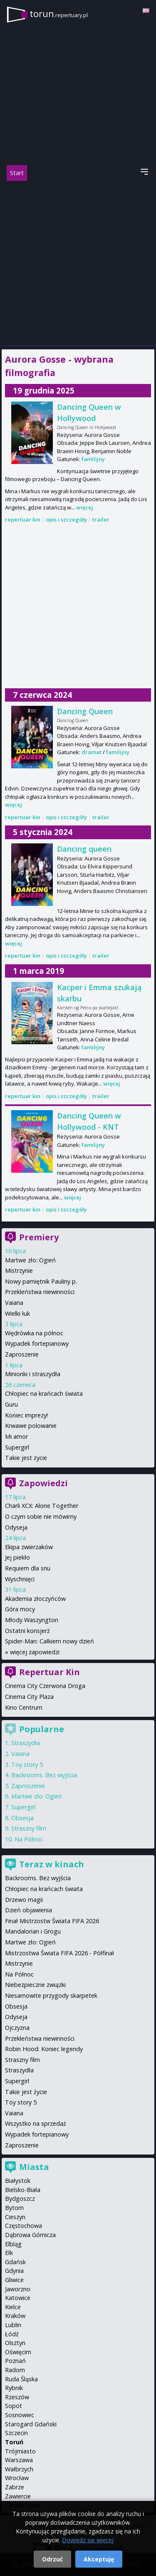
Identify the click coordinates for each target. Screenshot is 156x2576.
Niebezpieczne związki (35, 1985)
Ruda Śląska (21, 2379)
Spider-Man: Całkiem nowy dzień (49, 1641)
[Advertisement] (78, 263)
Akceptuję (99, 2559)
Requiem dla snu (27, 1568)
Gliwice (14, 2280)
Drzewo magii (24, 1900)
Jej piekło (17, 1557)
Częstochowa (23, 2226)
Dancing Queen (85, 711)
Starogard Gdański (31, 2424)
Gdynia (14, 2271)
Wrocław (17, 2478)
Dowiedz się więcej (88, 2540)
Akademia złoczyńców (35, 1599)
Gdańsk (15, 2262)
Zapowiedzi (43, 1483)
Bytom (14, 2208)
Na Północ (29, 1839)
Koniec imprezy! (26, 1415)
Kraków (15, 2316)
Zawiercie (18, 2496)
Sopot (13, 2406)
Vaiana (14, 1303)
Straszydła (25, 1743)
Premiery (39, 1237)
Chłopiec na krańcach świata (44, 1393)
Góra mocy (20, 1609)
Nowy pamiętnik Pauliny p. (41, 1281)
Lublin (13, 2325)
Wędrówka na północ (34, 1333)
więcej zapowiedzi (34, 1652)
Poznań (15, 2361)
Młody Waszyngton (31, 1620)
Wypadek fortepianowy (37, 1343)
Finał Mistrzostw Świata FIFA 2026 (52, 1921)
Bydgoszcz (20, 2198)
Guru (11, 1404)
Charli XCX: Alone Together (41, 1506)
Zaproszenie (22, 1354)
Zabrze (14, 2487)
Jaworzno (17, 2289)
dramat (92, 752)
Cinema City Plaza (29, 1697)
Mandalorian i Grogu (33, 1931)
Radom (15, 2370)
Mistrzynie (19, 1270)
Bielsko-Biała (22, 2190)
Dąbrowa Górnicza (30, 2235)
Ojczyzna (17, 2028)
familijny (93, 459)
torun (59, 14)
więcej (84, 507)
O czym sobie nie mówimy (41, 1516)
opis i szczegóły (66, 519)
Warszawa (19, 2460)
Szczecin (16, 2433)
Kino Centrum (23, 1707)
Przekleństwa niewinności (39, 1292)
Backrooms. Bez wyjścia (44, 1775)
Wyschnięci (20, 1579)
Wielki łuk (17, 1313)
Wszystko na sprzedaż (35, 2123)
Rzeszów (17, 2397)
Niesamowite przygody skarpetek (51, 1995)
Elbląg (13, 2244)
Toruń (14, 2442)
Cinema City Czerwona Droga (45, 1686)
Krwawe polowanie (31, 1426)
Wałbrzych (19, 2469)
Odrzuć (52, 2559)
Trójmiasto (20, 2451)
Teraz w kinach (51, 1864)
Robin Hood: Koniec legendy (44, 2049)
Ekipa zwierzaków (29, 1547)
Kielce (13, 2307)
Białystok (17, 2181)
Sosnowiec (19, 2415)
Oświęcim (18, 2352)
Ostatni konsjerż (27, 1631)
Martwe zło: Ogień (30, 1260)
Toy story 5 (27, 1764)
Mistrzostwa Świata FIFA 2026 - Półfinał (59, 1953)
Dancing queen (84, 849)
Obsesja (22, 1818)
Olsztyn (15, 2343)
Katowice (17, 2298)
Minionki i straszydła (32, 1374)
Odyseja (16, 1527)
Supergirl (17, 1447)
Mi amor (16, 1436)
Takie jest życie (26, 1458)
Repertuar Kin (49, 1672)
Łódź (12, 2334)
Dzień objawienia (28, 1910)
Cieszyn (15, 2217)
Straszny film (28, 1828)
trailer (100, 519)
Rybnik (14, 2388)
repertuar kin (22, 519)
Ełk (9, 2253)
